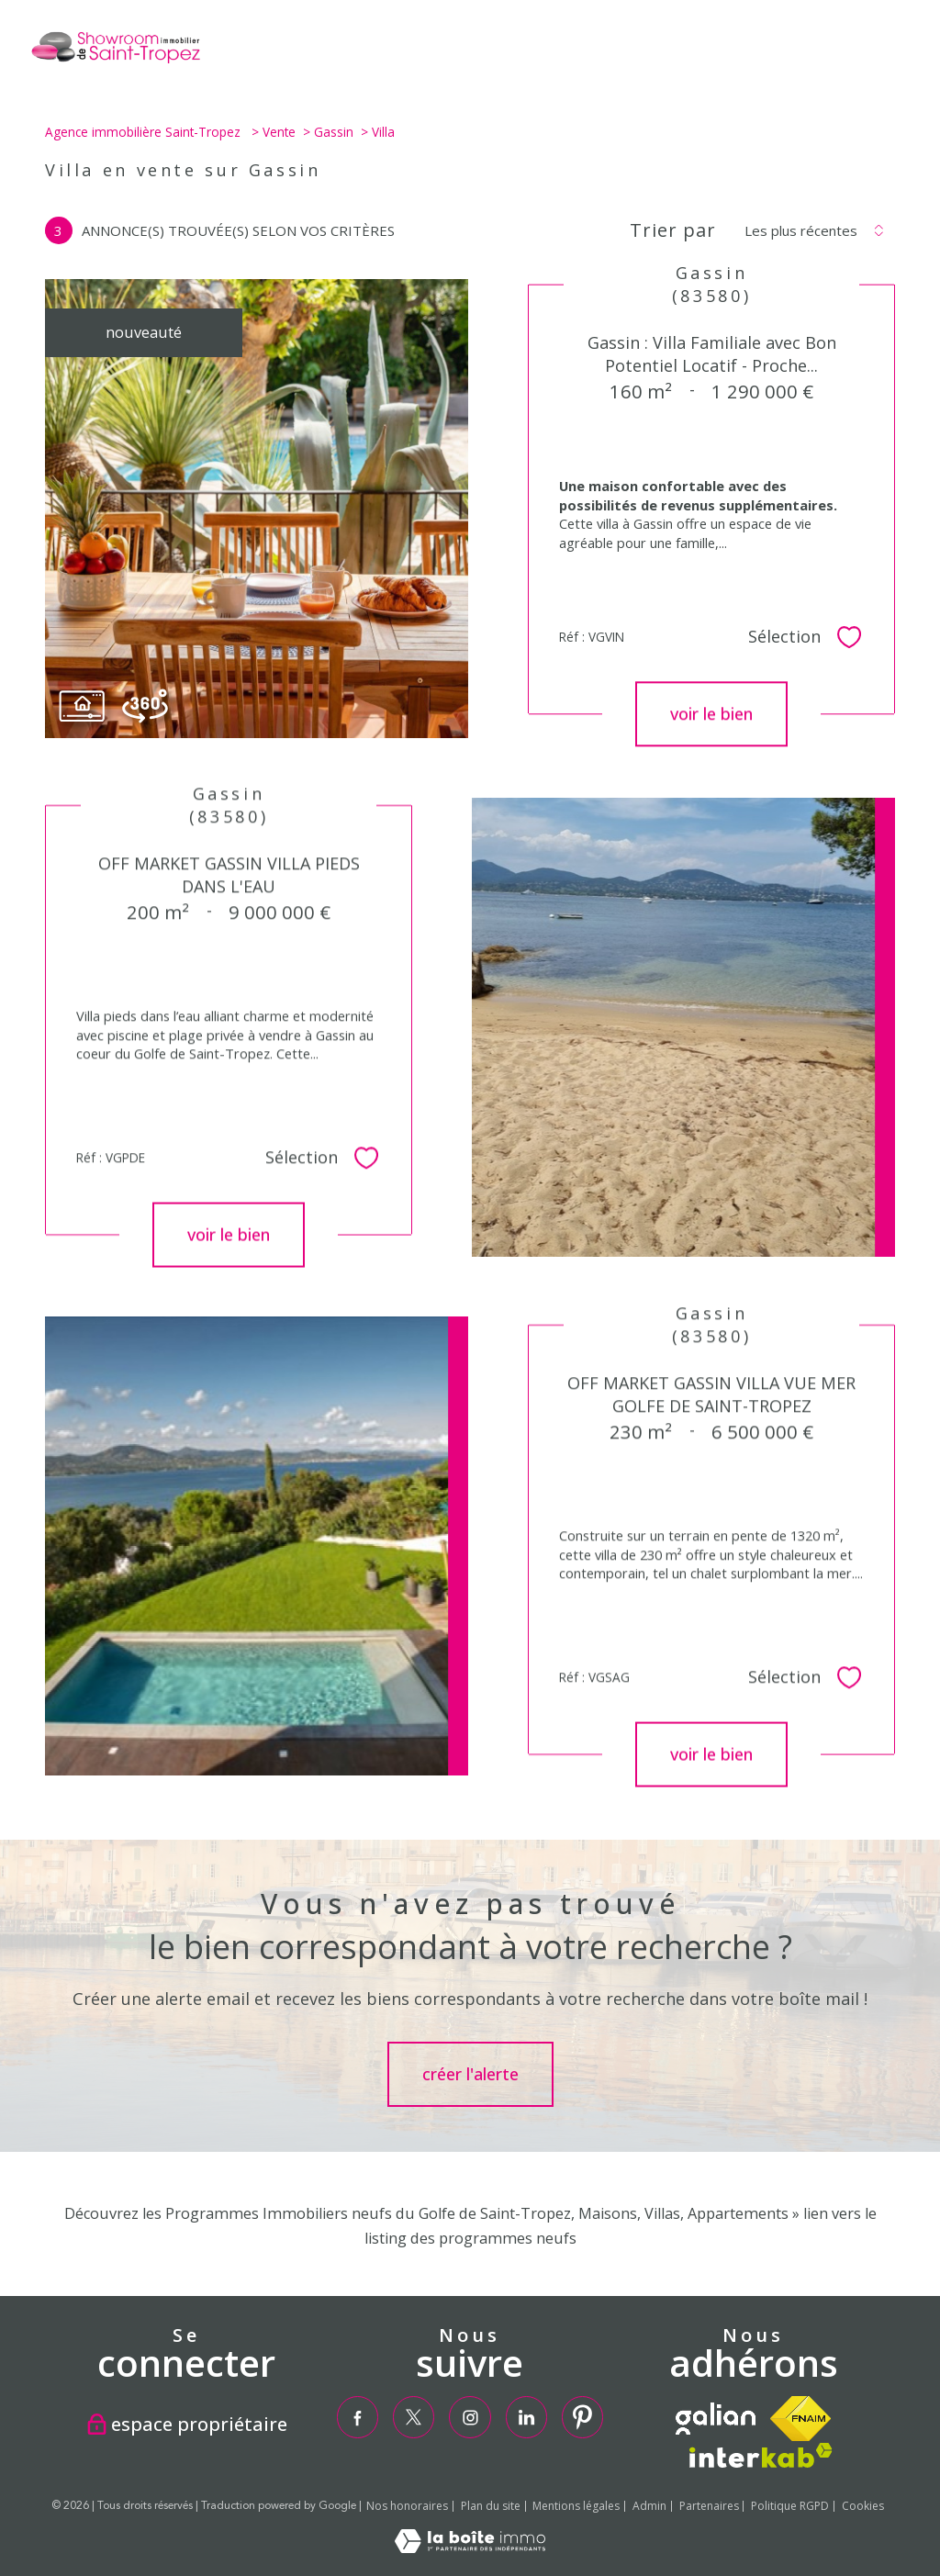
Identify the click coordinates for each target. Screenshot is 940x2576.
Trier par (673, 230)
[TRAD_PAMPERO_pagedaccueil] (115, 61)
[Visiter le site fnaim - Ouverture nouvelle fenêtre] (800, 2418)
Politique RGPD (790, 2506)
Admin (649, 2506)
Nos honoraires (407, 2506)
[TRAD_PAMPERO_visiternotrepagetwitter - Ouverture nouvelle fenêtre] (413, 2416)
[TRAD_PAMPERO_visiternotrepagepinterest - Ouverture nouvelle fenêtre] (582, 2416)
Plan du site (490, 2506)
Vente (279, 131)
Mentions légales (576, 2506)
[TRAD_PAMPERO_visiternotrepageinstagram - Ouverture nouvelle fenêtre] (469, 2416)
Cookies (863, 2506)
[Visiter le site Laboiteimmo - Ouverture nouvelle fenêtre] (470, 2547)
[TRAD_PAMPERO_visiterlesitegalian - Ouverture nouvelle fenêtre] (715, 2418)
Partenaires (709, 2506)
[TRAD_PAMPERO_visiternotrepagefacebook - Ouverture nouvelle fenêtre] (356, 2416)
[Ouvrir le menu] (910, 52)
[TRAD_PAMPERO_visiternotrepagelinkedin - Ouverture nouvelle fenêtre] (526, 2416)
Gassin (333, 131)
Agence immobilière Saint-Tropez (144, 131)
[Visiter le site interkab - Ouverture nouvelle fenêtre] (761, 2455)
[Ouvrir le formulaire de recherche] (852, 52)
